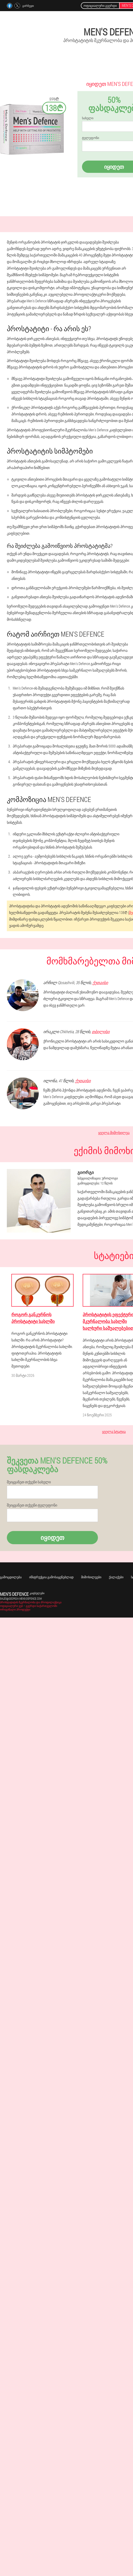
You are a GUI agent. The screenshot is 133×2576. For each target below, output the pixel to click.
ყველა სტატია (114, 1431)
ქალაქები (116, 1577)
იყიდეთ (52, 1537)
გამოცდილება (11, 1577)
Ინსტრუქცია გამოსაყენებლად (51, 1577)
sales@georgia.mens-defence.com (21, 1598)
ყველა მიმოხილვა (114, 1132)
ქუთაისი (100, 982)
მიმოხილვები (91, 1577)
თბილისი (101, 1031)
